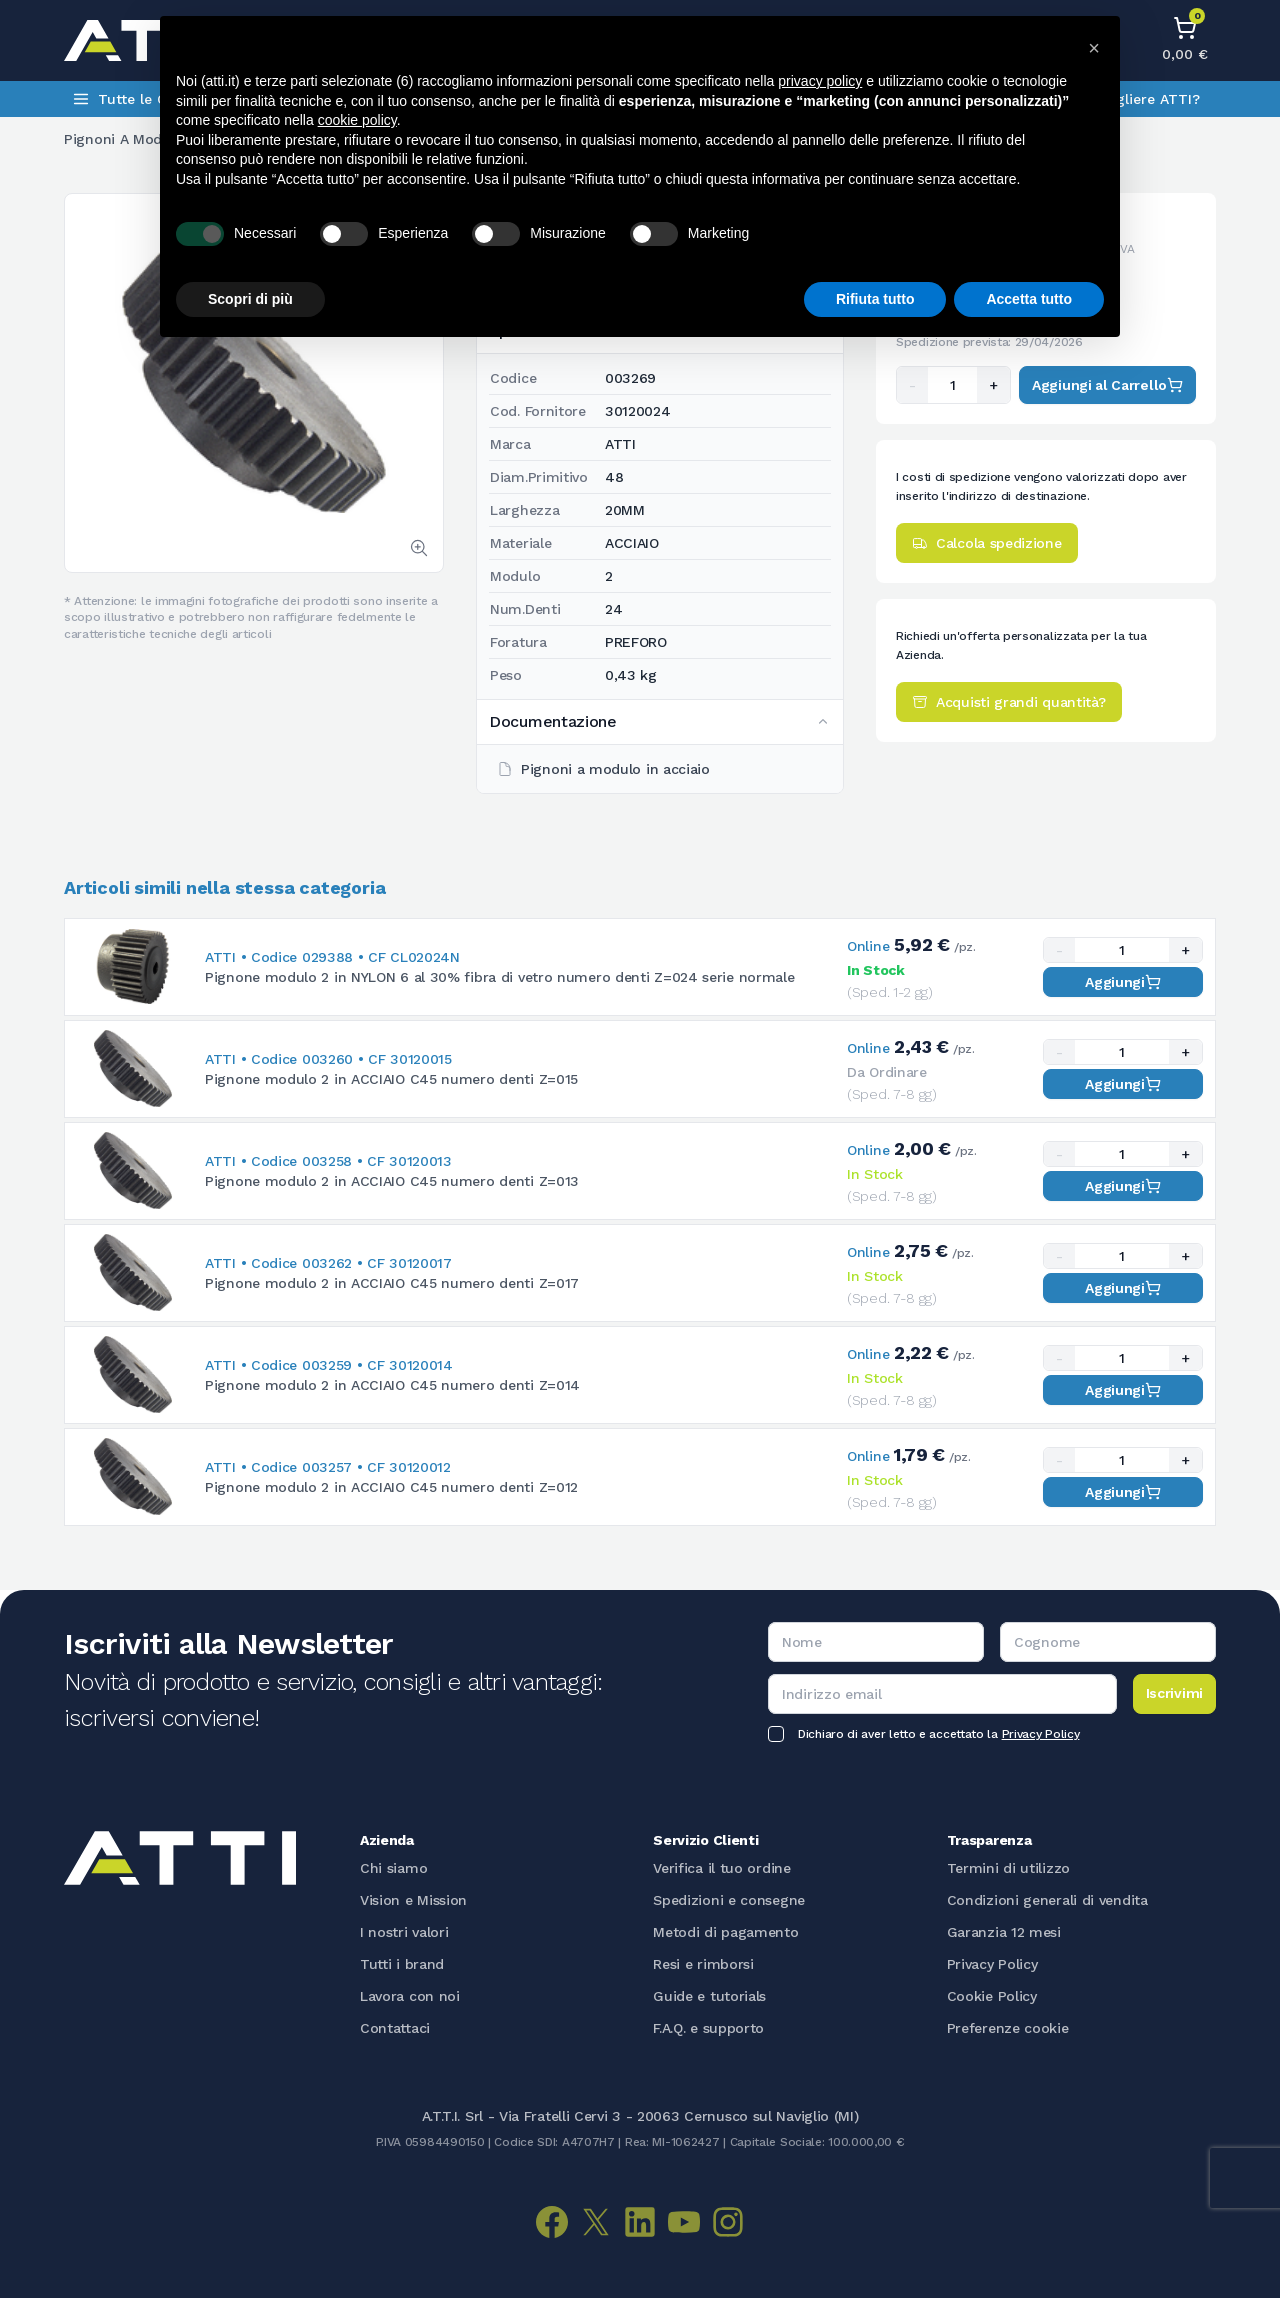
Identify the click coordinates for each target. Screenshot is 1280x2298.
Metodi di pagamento (725, 1932)
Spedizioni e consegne (729, 1900)
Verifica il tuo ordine (721, 1868)
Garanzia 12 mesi (1004, 1932)
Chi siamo (393, 1868)
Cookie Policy (992, 1996)
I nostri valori (404, 1932)
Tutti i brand (402, 1964)
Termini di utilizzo (1008, 1868)
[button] (1094, 48)
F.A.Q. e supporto (708, 2028)
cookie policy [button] (357, 120)
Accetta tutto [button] (1029, 299)
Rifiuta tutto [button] (875, 299)
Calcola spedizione (987, 543)
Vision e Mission (413, 1900)
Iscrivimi (1174, 1693)
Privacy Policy (1041, 1734)
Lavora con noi (410, 1996)
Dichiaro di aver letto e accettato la (938, 1734)
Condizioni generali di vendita (1047, 1900)
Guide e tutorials (709, 1996)
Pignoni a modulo (123, 139)
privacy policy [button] (820, 81)
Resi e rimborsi (703, 1964)
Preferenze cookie (1008, 2028)
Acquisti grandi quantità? (1009, 702)
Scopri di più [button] (250, 299)
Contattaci (395, 2028)
